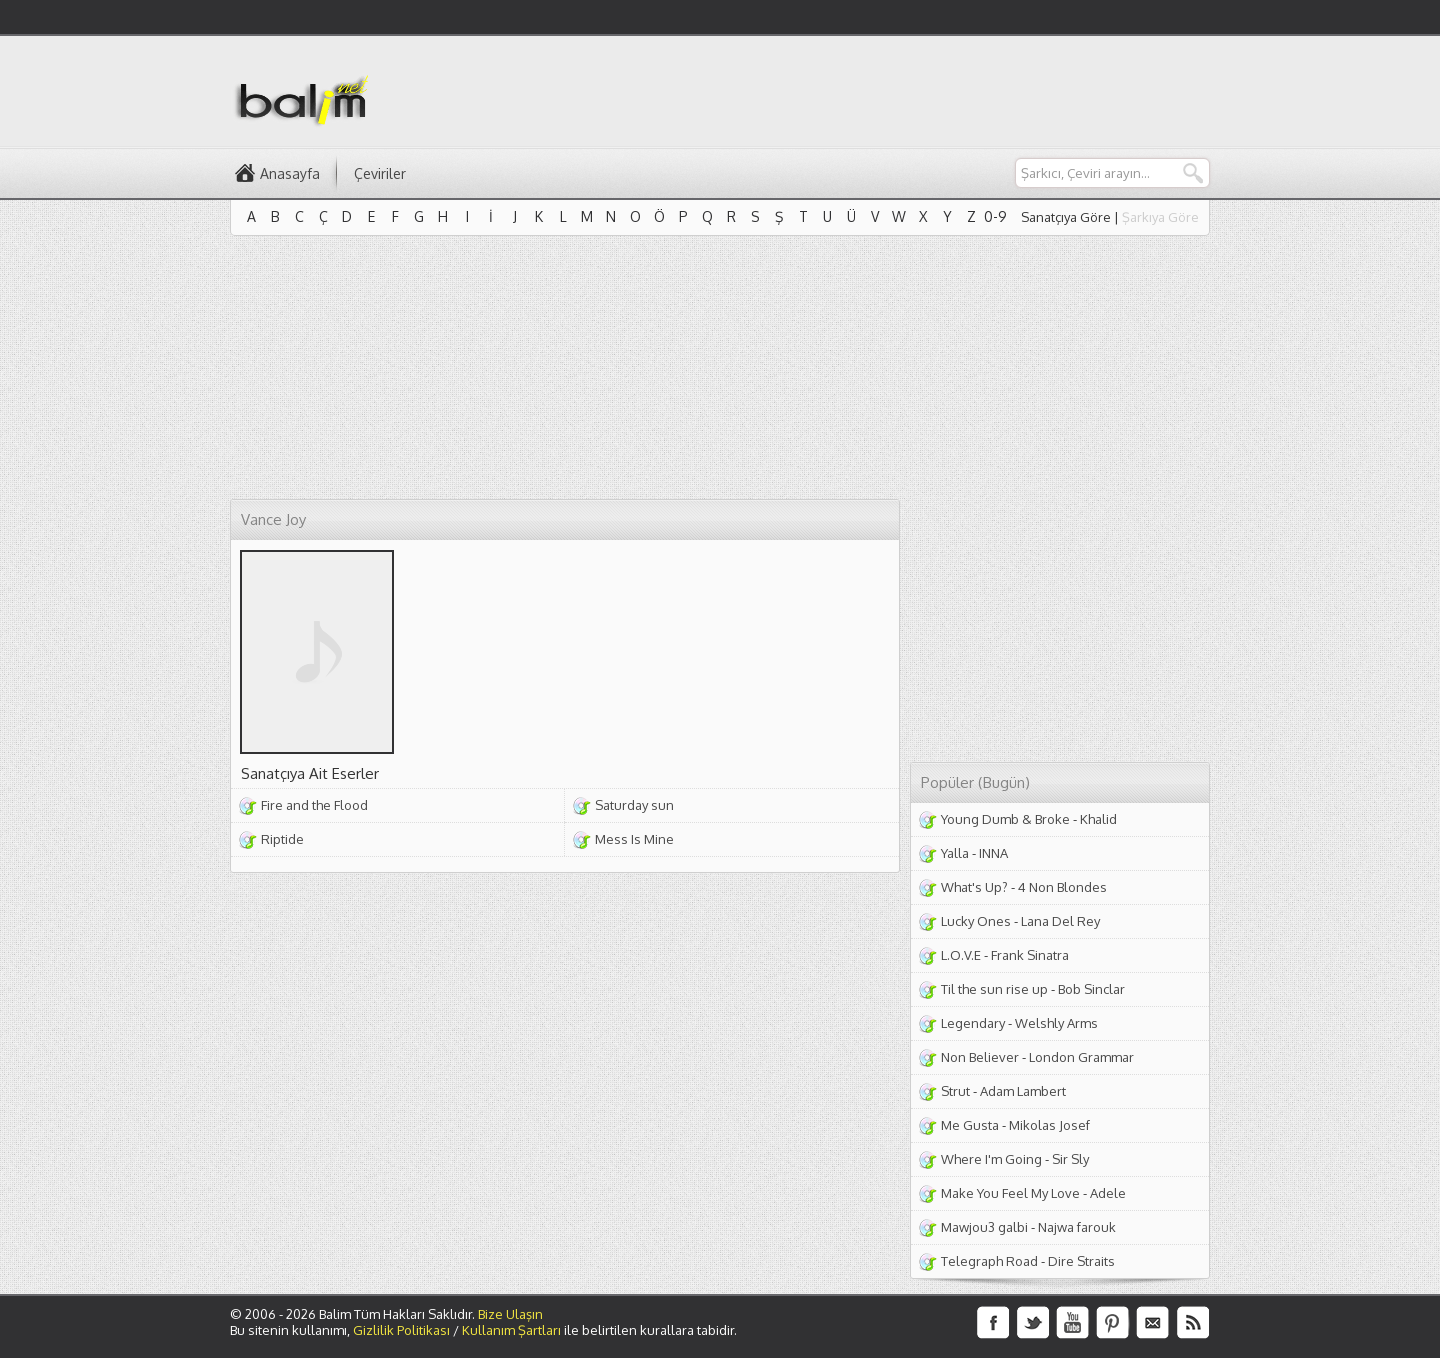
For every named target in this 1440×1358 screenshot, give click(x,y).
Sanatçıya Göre (1066, 217)
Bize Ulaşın (510, 1314)
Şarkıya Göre (1160, 217)
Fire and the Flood (314, 805)
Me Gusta (970, 1125)
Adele (1108, 1193)
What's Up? (974, 887)
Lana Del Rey (1060, 921)
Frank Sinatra (1030, 955)
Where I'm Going (991, 1159)
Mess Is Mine (634, 839)
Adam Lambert (1023, 1091)
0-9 (995, 216)
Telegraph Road (989, 1261)
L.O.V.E (961, 955)
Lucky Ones (976, 921)
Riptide (282, 839)
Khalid (1098, 819)
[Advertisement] (846, 91)
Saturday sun (634, 805)
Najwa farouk (1077, 1227)
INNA (993, 853)
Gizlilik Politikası (401, 1330)
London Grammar (1081, 1057)
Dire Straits (1081, 1261)
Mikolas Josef (1049, 1125)
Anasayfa (290, 173)
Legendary (973, 1023)
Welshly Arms (1056, 1023)
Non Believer (980, 1057)
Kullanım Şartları (511, 1330)
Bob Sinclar (1091, 989)
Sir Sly (1070, 1159)
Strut (955, 1091)
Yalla (955, 853)
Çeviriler (380, 173)
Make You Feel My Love (1010, 1193)
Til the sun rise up (994, 989)
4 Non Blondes (1062, 887)
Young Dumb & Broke (1005, 819)
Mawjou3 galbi (984, 1227)
